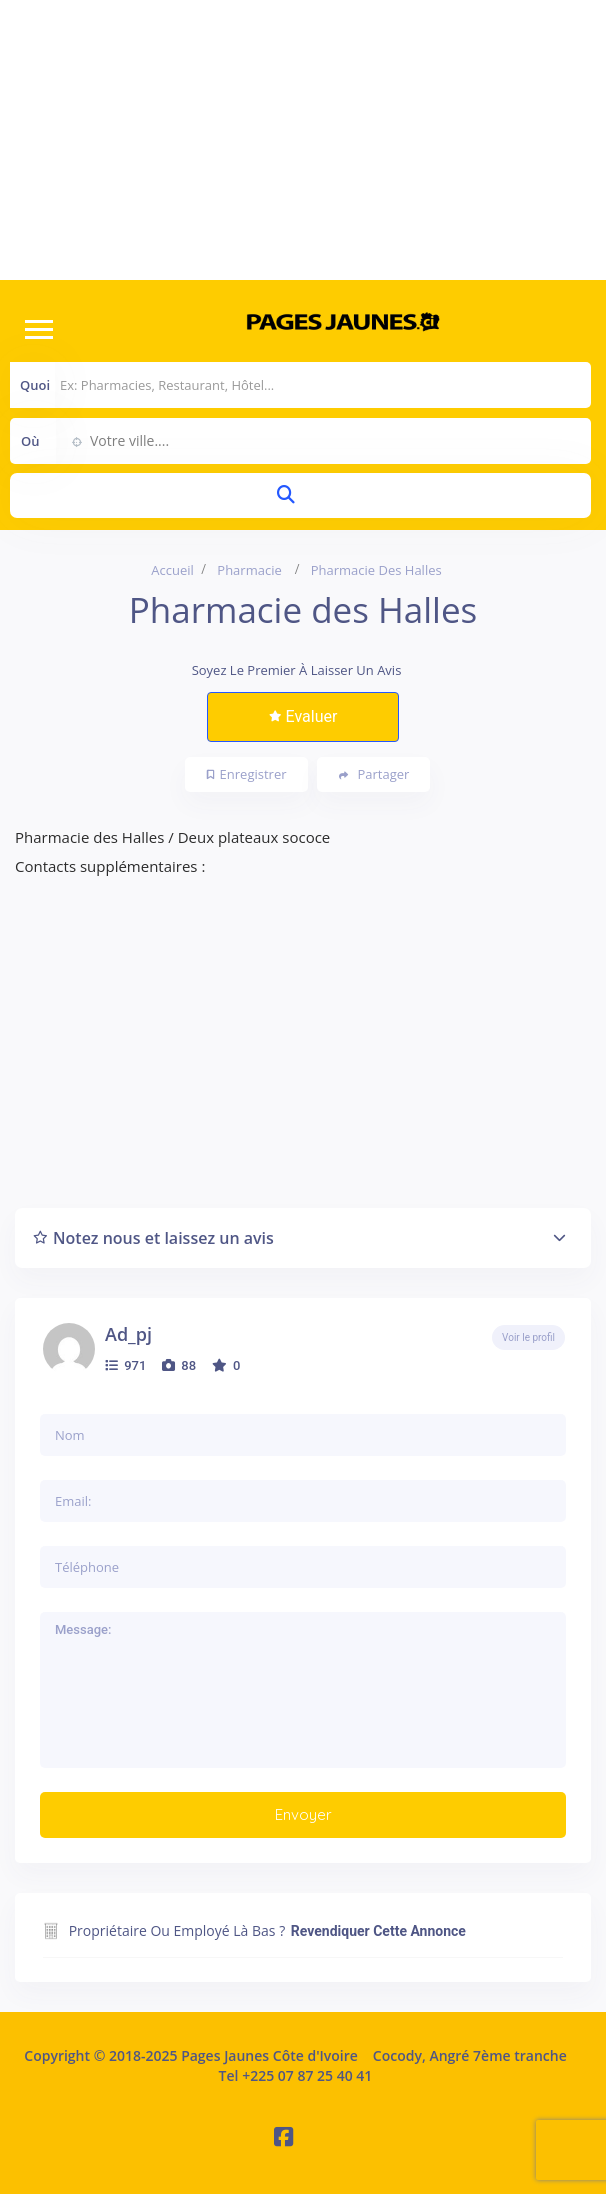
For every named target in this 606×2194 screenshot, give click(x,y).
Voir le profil (528, 1337)
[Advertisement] (303, 140)
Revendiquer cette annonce (378, 1931)
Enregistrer (247, 774)
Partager (374, 774)
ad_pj (128, 1334)
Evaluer (303, 716)
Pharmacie (249, 570)
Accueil (172, 570)
